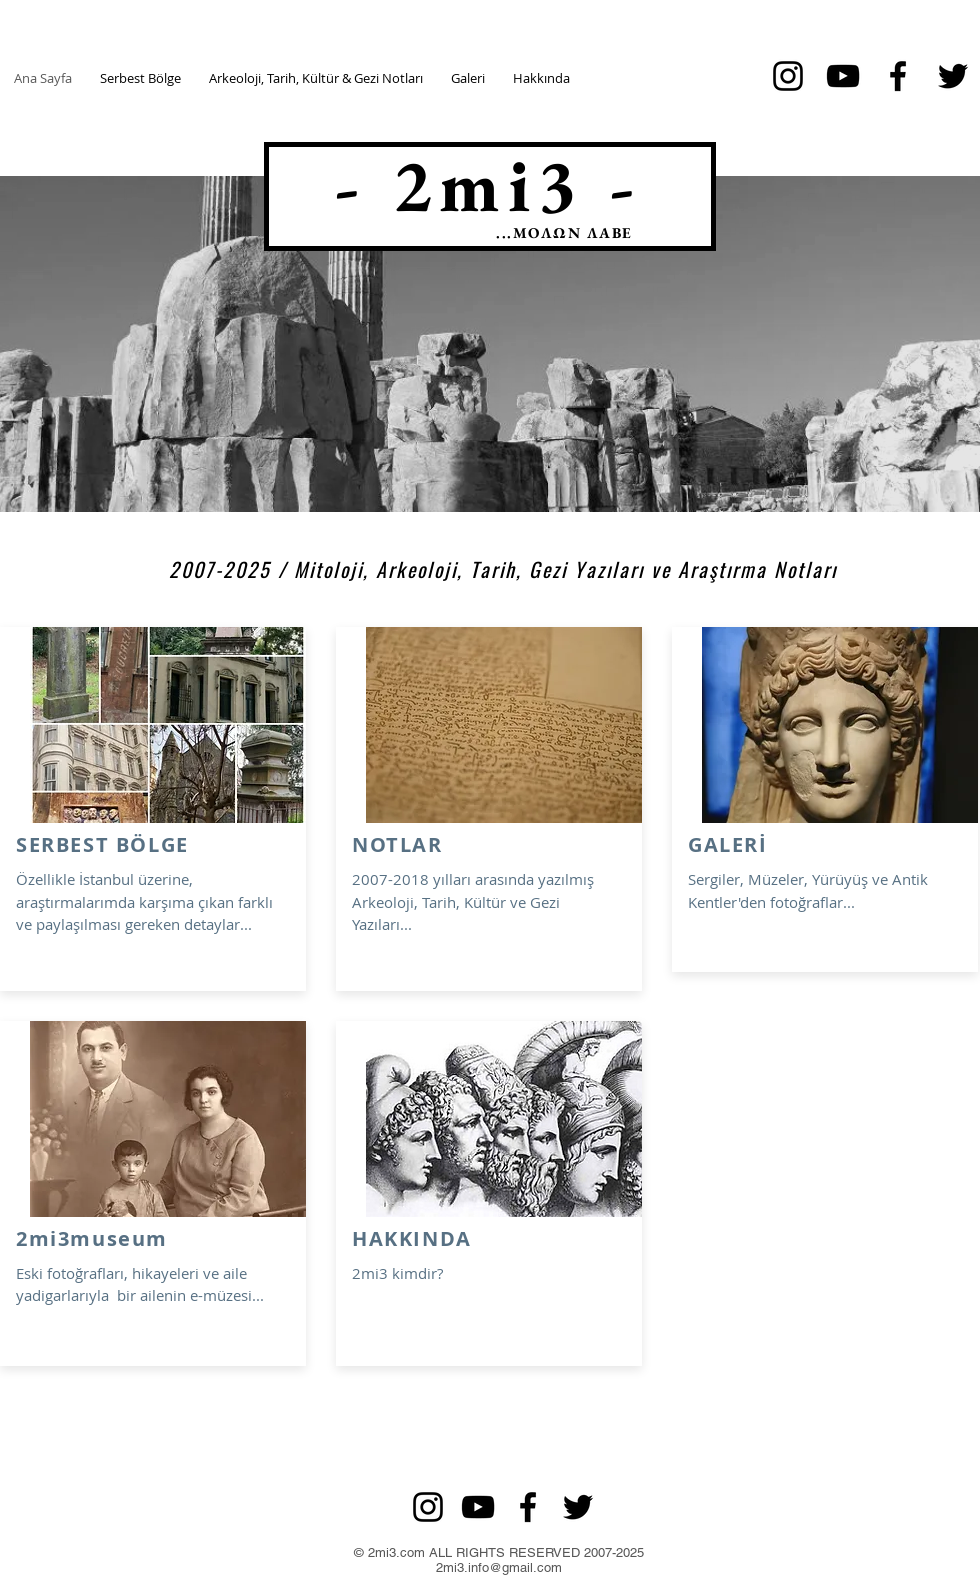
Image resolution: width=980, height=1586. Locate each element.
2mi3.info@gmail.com (499, 1567)
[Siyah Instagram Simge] (788, 76)
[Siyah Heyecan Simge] (953, 76)
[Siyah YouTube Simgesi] (843, 76)
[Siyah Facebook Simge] (898, 76)
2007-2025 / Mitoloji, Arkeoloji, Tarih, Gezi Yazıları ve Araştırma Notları (503, 569)
